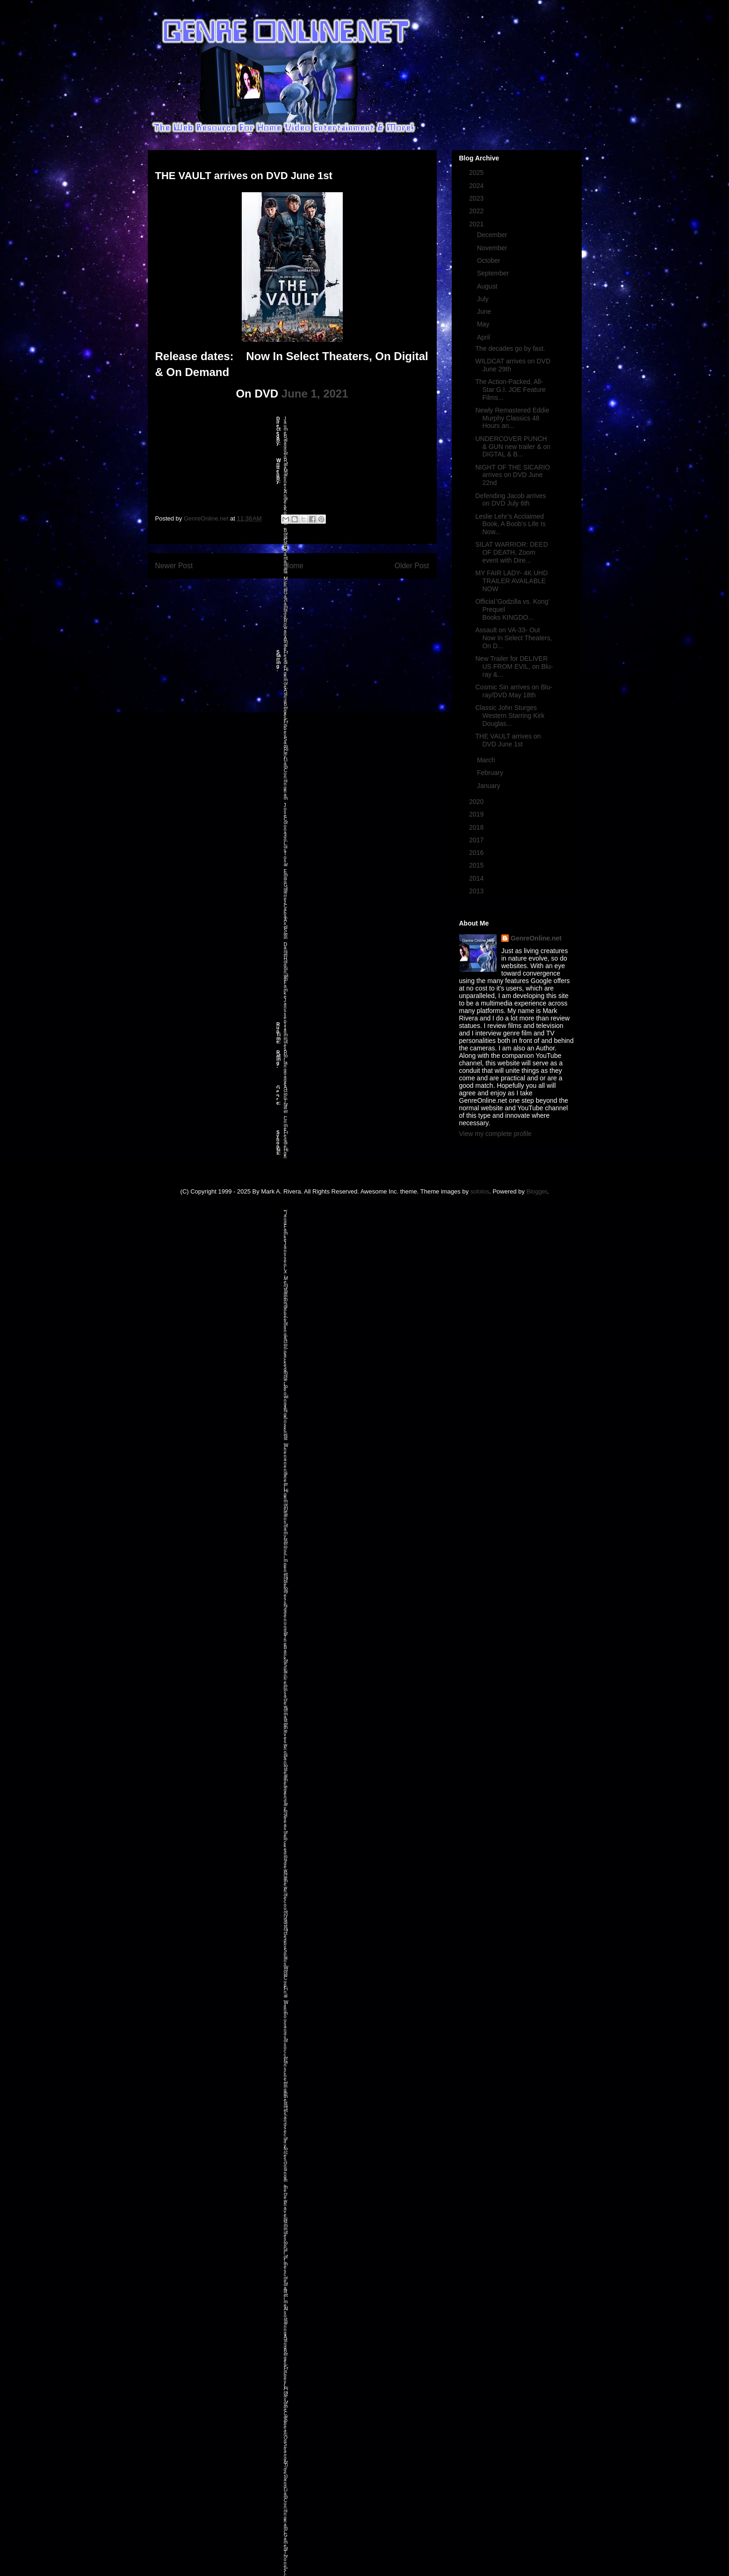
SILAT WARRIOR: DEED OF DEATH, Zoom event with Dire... (511, 552)
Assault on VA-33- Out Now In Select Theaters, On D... (513, 638)
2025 (477, 172)
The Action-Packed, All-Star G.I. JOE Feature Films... (510, 389)
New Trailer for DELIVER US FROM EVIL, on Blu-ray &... (514, 666)
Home (293, 566)
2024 (477, 185)
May (484, 324)
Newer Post (174, 566)
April (484, 337)
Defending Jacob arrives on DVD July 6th (510, 499)
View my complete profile (495, 1133)
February (491, 772)
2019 (477, 814)
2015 (477, 865)
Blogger (537, 1191)
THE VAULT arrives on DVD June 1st (508, 740)
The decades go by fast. (510, 348)
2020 (477, 801)
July (484, 299)
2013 (477, 891)
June (485, 311)
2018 (477, 827)
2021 (477, 224)
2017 (477, 840)
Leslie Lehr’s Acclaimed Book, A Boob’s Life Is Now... (510, 524)
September (494, 273)
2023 (477, 198)
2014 (477, 878)
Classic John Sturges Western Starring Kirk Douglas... (509, 715)
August (488, 286)
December (493, 235)
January (489, 785)
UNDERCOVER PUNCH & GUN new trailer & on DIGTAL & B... (512, 446)
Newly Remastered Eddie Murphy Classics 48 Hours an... (512, 418)
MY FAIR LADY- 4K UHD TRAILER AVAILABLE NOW (511, 581)
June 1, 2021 (314, 393)
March (487, 760)
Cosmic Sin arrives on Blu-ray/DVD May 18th (513, 691)
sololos (479, 1191)
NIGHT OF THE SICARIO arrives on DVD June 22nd (512, 475)
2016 (477, 852)
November (493, 248)
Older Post (412, 566)
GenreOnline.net (536, 938)
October (489, 260)
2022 (477, 211)
